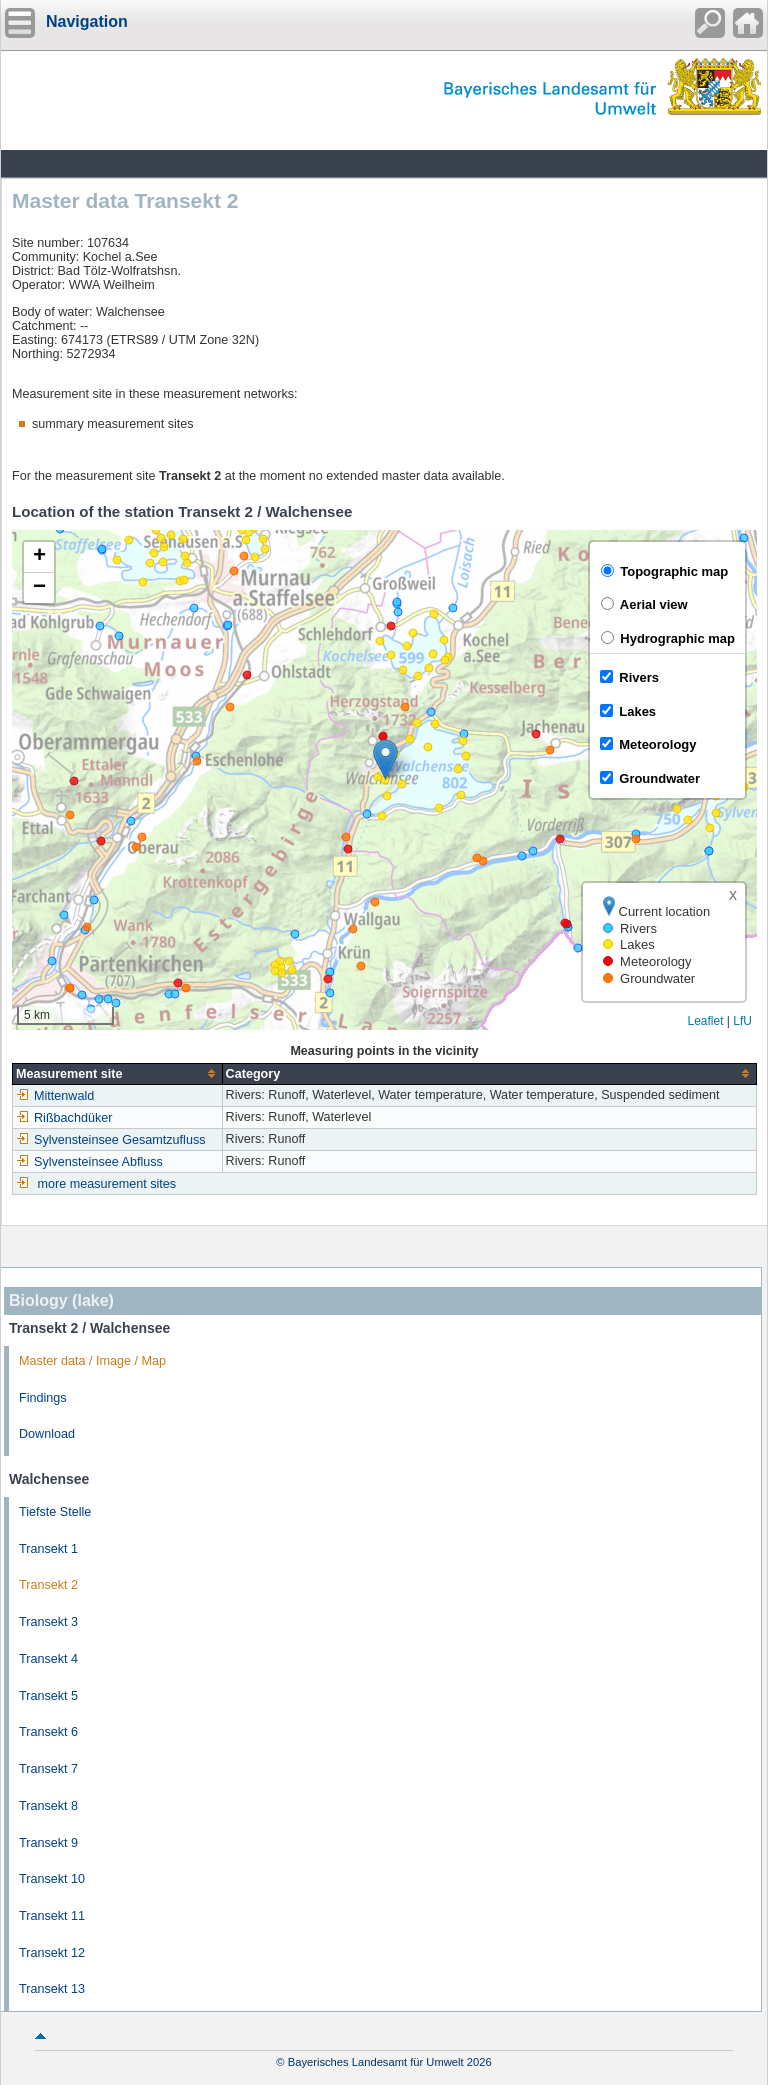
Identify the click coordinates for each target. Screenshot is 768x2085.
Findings (43, 1398)
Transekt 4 (48, 1659)
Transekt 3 (48, 1622)
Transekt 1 (48, 1549)
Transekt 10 (52, 1879)
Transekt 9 (48, 1843)
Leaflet (705, 1021)
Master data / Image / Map (92, 1361)
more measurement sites (107, 1184)
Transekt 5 (48, 1696)
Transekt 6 (48, 1732)
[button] (385, 759)
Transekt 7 (48, 1769)
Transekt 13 (52, 1989)
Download (47, 1434)
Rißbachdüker (64, 1118)
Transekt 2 (48, 1585)
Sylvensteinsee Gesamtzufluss (111, 1140)
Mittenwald (55, 1096)
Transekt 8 (48, 1806)
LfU (742, 1021)
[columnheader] (118, 1073)
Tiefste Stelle (55, 1512)
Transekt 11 (52, 1916)
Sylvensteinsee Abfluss (89, 1162)
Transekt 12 (52, 1953)
